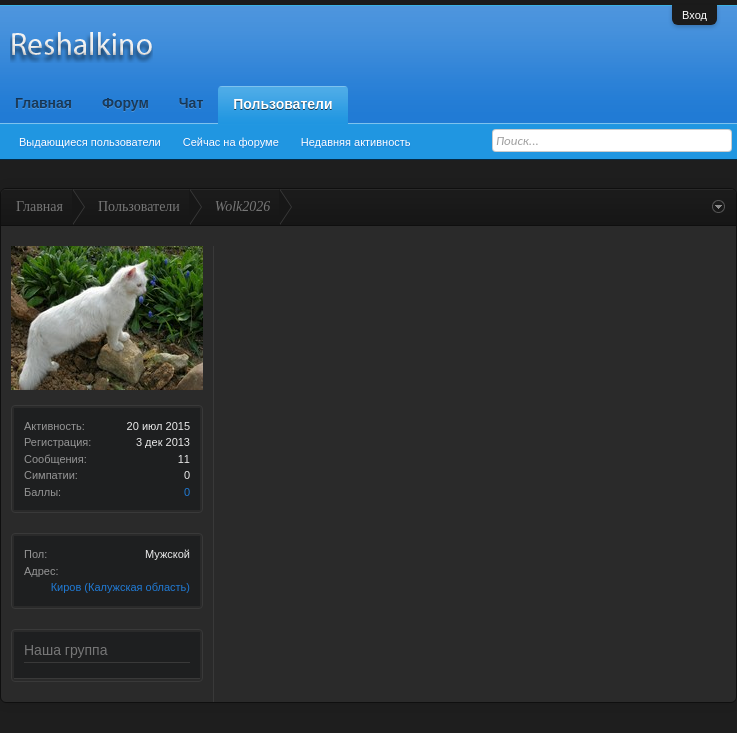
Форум (125, 103)
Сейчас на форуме (231, 142)
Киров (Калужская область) (120, 587)
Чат (191, 103)
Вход (694, 15)
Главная (43, 103)
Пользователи (282, 104)
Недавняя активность (356, 142)
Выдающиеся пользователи (90, 142)
